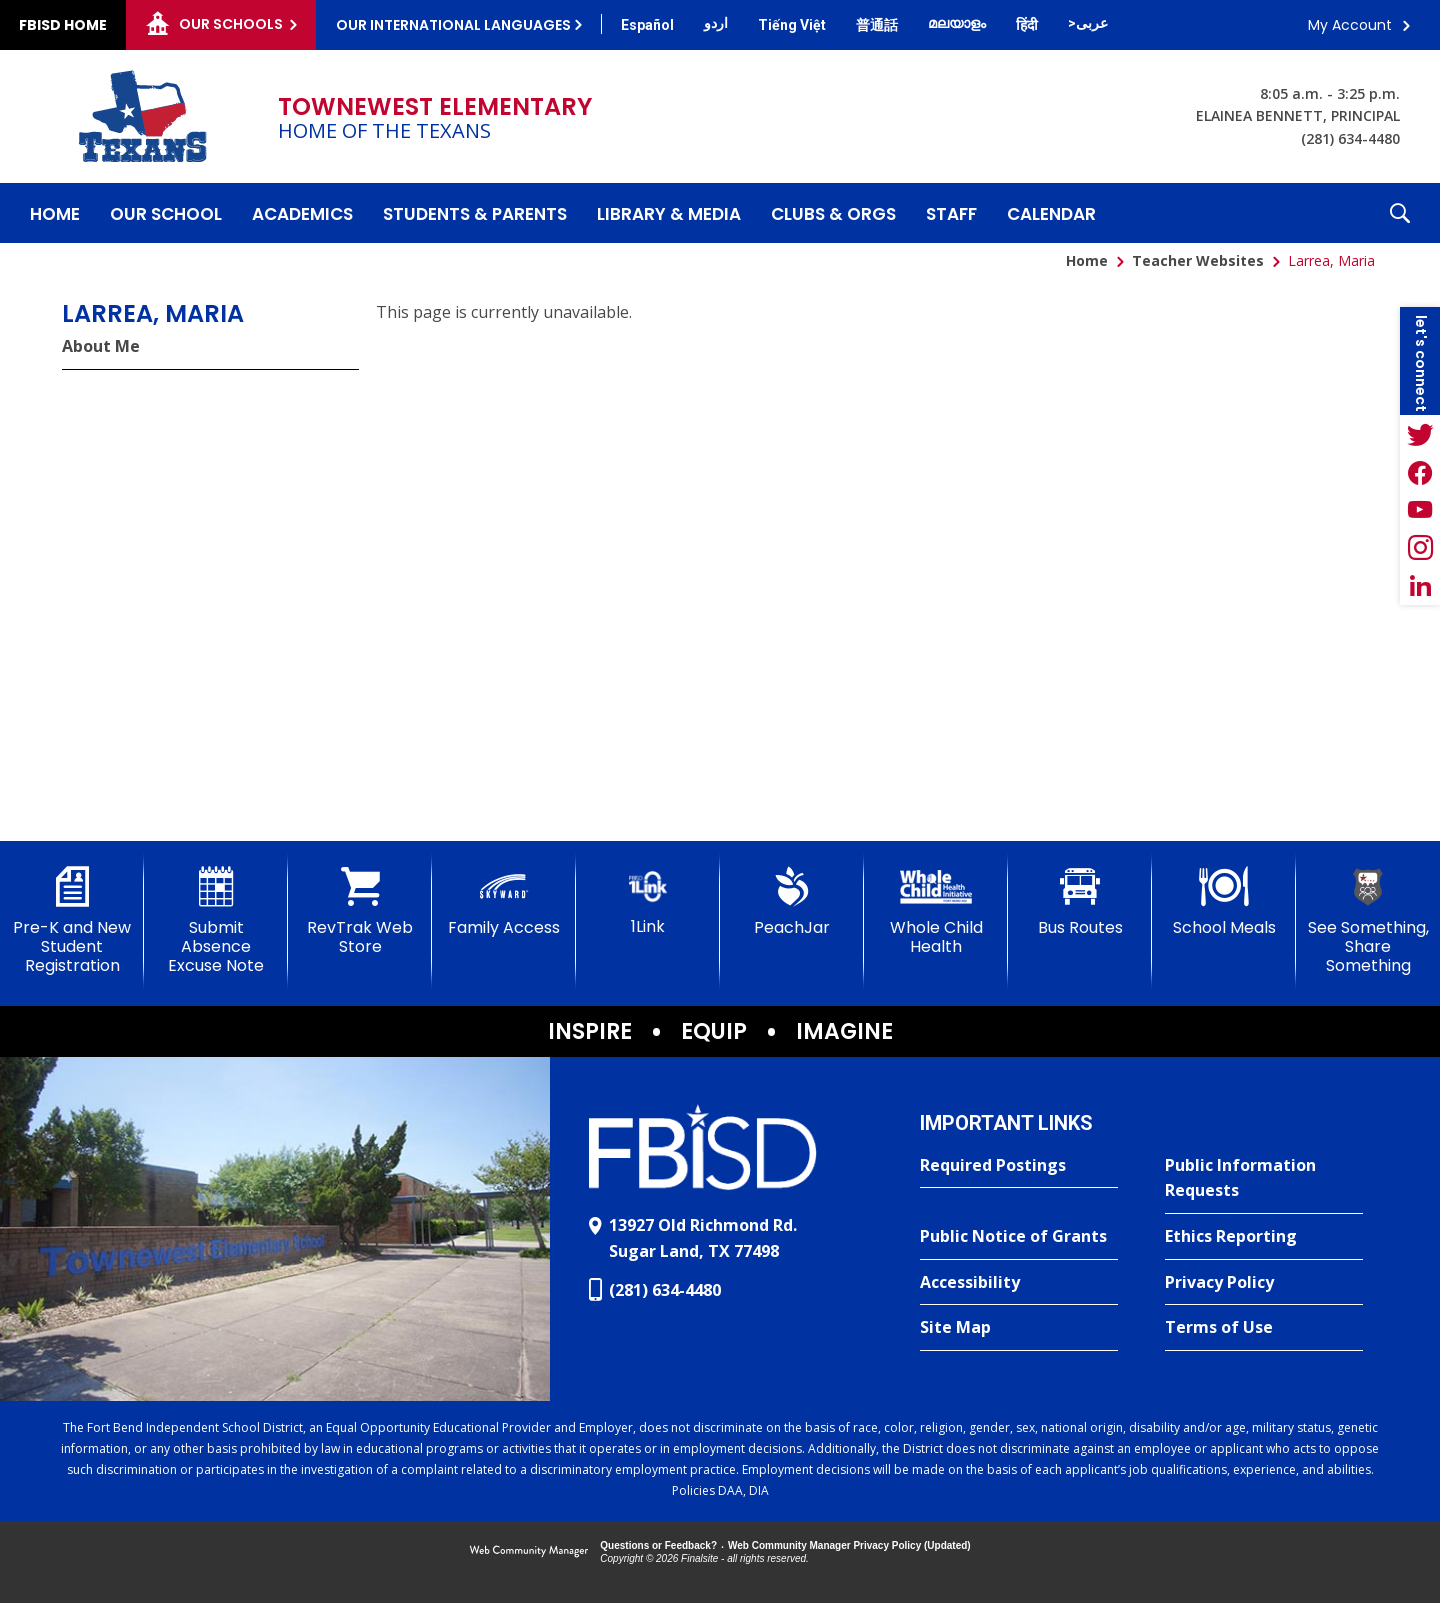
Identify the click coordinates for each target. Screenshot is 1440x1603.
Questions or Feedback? (658, 1545)
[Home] (55, 213)
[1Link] (648, 901)
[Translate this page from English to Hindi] (1027, 25)
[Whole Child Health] (936, 911)
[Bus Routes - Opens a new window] (1080, 902)
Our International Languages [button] (453, 25)
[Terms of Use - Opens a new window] (1264, 1328)
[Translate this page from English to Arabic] (1088, 23)
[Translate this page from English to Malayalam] (957, 23)
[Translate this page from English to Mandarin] (877, 25)
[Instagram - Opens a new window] (1420, 548)
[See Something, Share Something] (1368, 921)
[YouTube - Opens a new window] (1420, 510)
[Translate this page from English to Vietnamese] (792, 25)
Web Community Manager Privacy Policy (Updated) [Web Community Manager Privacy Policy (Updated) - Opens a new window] (849, 1545)
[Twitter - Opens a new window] (1420, 434)
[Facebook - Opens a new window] (1420, 472)
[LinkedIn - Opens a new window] (1420, 586)
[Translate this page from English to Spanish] (647, 25)
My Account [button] (1350, 25)
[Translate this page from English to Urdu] (716, 23)
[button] (1400, 213)
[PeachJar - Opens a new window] (792, 902)
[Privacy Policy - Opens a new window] (1264, 1283)
